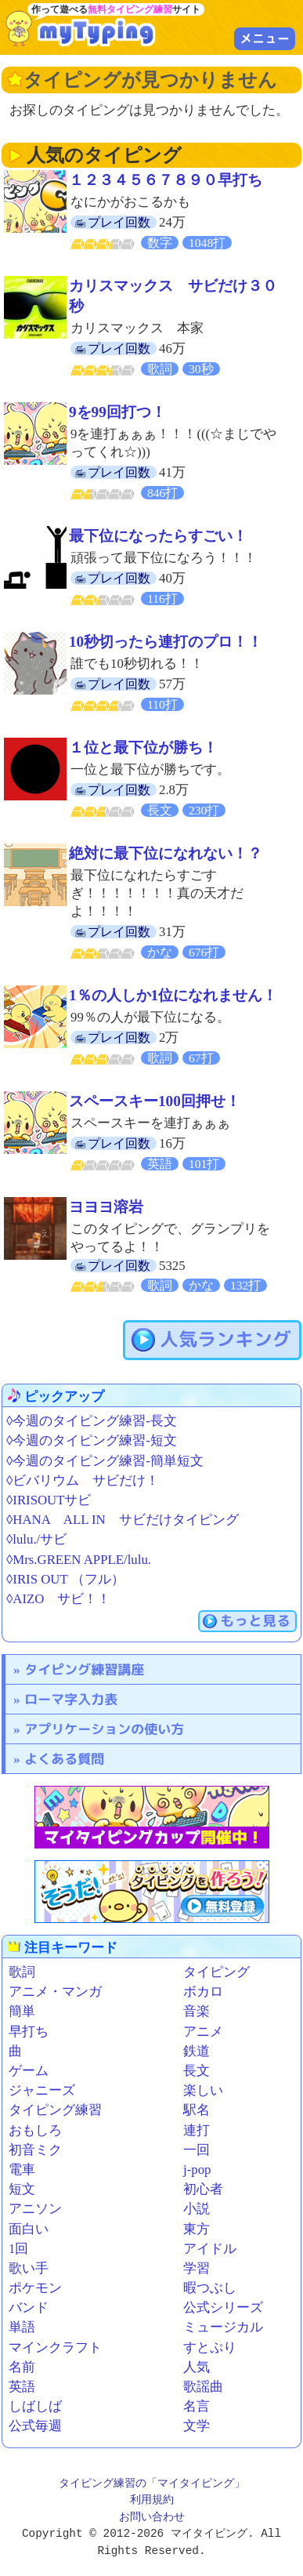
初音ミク (35, 2149)
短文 (22, 2189)
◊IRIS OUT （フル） (65, 1579)
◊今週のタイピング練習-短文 (91, 1440)
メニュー (265, 38)
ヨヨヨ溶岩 (106, 1207)
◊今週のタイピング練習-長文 (91, 1420)
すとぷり (209, 2347)
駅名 (196, 2110)
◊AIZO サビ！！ (58, 1598)
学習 (196, 2268)
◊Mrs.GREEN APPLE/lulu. (78, 1559)
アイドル (209, 2248)
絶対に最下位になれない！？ (165, 853)
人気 (196, 2367)
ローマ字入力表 (70, 1699)
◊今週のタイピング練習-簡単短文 (105, 1460)
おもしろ (35, 2130)
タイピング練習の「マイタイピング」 (152, 2483)
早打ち (29, 2031)
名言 (196, 2406)
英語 (22, 2386)
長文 (196, 2070)
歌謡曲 (203, 2386)
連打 (196, 2130)
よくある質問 (64, 1759)
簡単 (22, 2011)
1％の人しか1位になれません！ (173, 995)
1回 (18, 2248)
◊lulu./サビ (36, 1539)
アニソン (35, 2208)
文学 (196, 2425)
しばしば (35, 2406)
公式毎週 (35, 2425)
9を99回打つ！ (117, 412)
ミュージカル (223, 2327)
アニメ (203, 2031)
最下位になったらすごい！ (158, 536)
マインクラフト (55, 2347)
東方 (196, 2229)
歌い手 (29, 2268)
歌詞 (22, 1972)
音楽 (196, 2011)
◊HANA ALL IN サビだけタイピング (122, 1519)
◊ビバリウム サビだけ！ (82, 1480)
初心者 (203, 2189)
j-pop (197, 2169)
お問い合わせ (152, 2517)
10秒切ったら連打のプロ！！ (165, 641)
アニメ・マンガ (55, 1991)
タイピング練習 (55, 2110)
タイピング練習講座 (84, 1669)
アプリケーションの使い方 (104, 1729)
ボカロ (203, 1991)
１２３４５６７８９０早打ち (165, 180)
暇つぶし (209, 2287)
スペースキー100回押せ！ (154, 1101)
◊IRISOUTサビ (48, 1500)
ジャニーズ (42, 2090)
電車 (22, 2169)
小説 (196, 2208)
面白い (29, 2229)
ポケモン (35, 2287)
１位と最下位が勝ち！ (143, 747)
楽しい (203, 2090)
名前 (22, 2367)
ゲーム (29, 2070)
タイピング (216, 1972)
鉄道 (196, 2051)
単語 (22, 2327)
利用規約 (152, 2500)
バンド (29, 2307)
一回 (196, 2149)
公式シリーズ (223, 2307)
